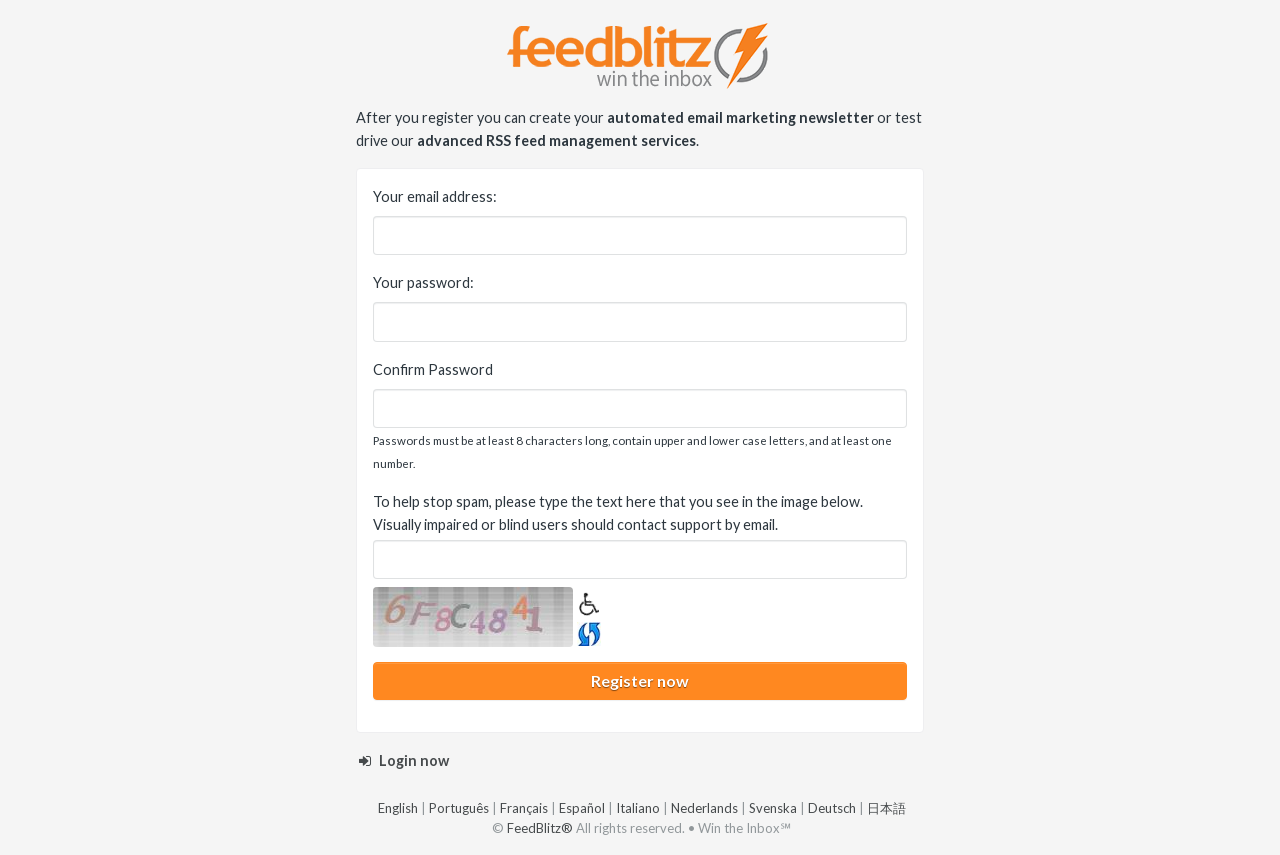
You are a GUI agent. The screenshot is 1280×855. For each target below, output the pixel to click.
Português (459, 808)
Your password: (423, 282)
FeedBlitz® (540, 828)
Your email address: (435, 196)
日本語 (886, 808)
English (398, 808)
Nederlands (704, 808)
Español (582, 808)
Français (524, 808)
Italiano (638, 808)
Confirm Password (433, 369)
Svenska (773, 808)
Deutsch (832, 808)
